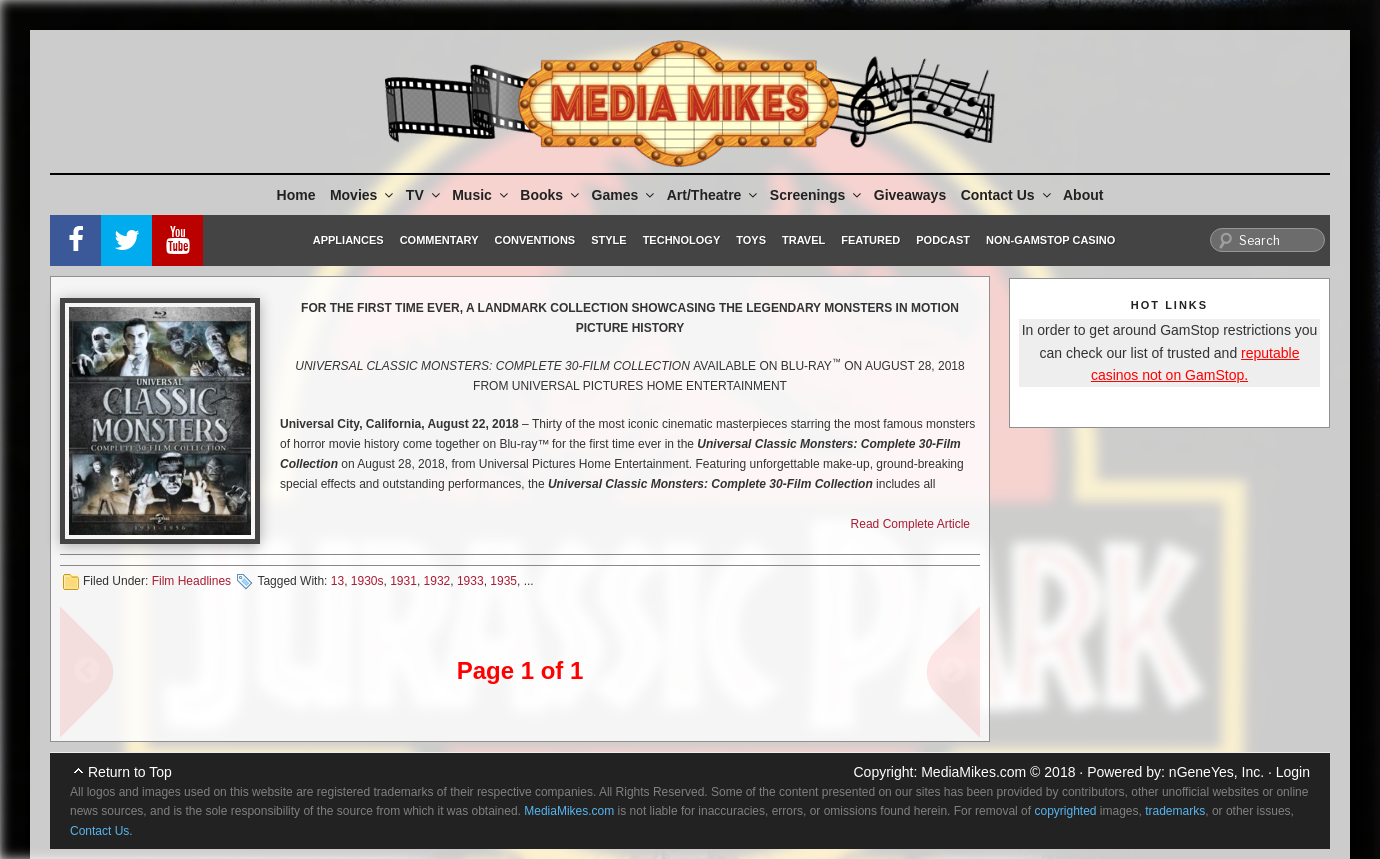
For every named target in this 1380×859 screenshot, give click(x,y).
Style (608, 240)
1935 (503, 581)
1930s (367, 581)
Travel (803, 240)
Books (551, 195)
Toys (751, 240)
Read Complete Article (910, 524)
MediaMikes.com (973, 772)
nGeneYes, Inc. (1216, 772)
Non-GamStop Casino (1050, 240)
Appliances (348, 240)
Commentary (439, 240)
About (1083, 195)
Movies (363, 195)
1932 (437, 581)
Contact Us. (101, 831)
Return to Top (130, 772)
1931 (403, 581)
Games (625, 195)
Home (296, 195)
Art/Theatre (714, 195)
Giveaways (910, 195)
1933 (470, 581)
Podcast (943, 240)
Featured (870, 240)
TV (424, 195)
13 (337, 581)
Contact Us (1007, 195)
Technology (682, 240)
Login (1293, 772)
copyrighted (1065, 811)
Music (481, 195)
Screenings (817, 195)
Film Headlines (191, 581)
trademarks (1175, 811)
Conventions (534, 240)
